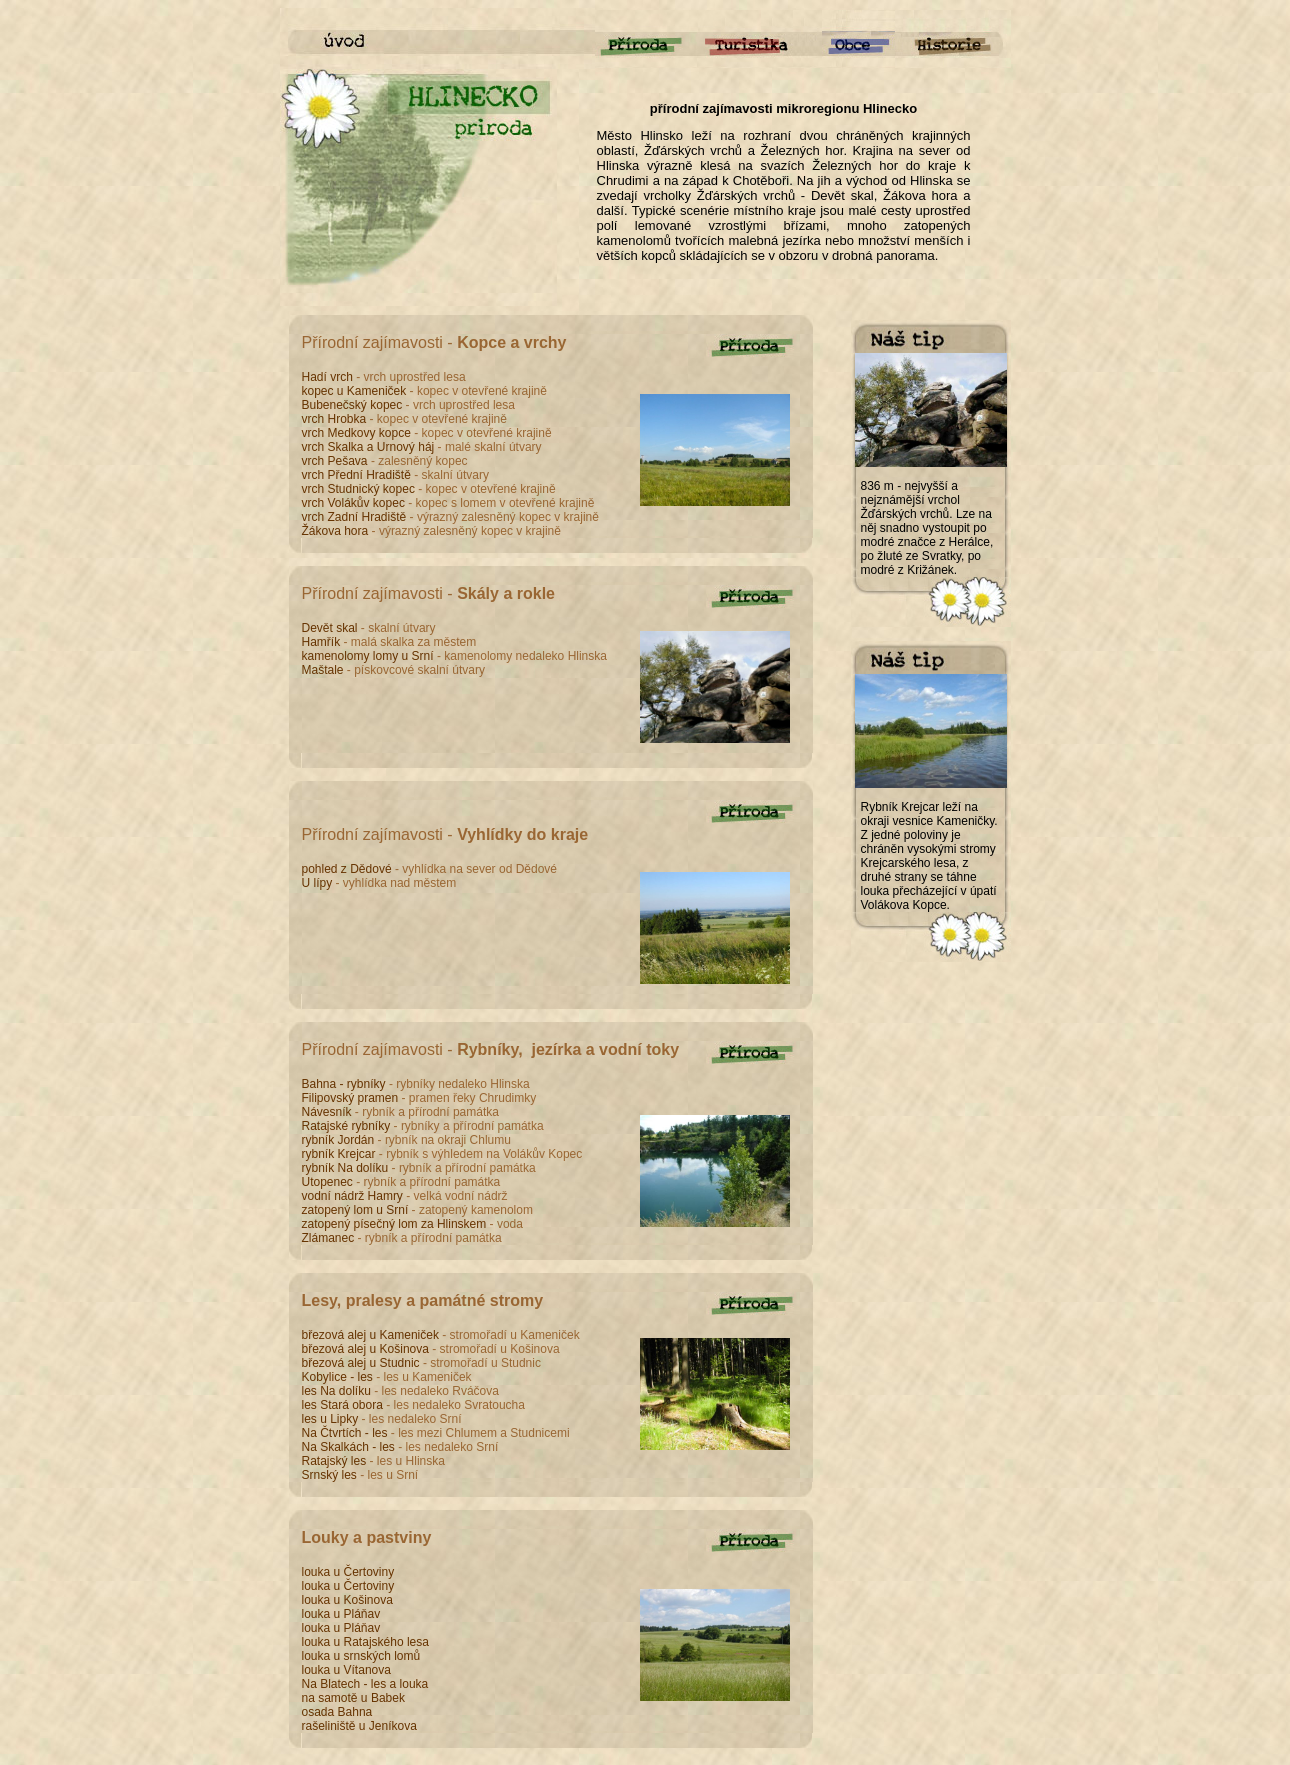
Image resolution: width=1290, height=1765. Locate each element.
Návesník (327, 1112)
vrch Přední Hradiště (358, 475)
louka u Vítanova (346, 1670)
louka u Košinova (347, 1600)
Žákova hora (337, 531)
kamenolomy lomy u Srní (369, 656)
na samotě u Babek (353, 1698)
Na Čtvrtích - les (346, 1433)
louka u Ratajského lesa (365, 1642)
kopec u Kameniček (356, 391)
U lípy (319, 883)
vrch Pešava (336, 461)
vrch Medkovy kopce (358, 433)
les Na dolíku (338, 1391)
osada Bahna (337, 1712)
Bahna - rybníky (345, 1084)
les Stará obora (344, 1405)
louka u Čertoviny (348, 1572)
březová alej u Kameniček (372, 1335)
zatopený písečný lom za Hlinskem (396, 1224)
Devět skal (331, 628)
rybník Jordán (340, 1140)
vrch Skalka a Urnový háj (370, 447)
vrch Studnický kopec (360, 489)
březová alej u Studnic (362, 1363)
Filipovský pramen (350, 1098)
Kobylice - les (339, 1377)
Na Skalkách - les (350, 1447)
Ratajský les (336, 1461)
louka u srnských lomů (361, 1656)
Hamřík (321, 642)
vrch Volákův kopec (355, 503)
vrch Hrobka (336, 419)
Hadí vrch (327, 377)
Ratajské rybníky (348, 1126)
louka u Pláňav (341, 1614)
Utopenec (327, 1182)
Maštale (323, 670)
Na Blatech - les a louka (365, 1684)
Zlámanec (328, 1238)
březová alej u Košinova (367, 1349)
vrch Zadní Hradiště (356, 517)
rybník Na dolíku (347, 1168)
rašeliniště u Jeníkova (359, 1726)
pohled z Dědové (348, 869)
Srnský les (331, 1475)
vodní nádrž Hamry (354, 1196)
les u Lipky (332, 1419)
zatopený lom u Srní (357, 1210)
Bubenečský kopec (354, 405)
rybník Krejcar (340, 1154)
